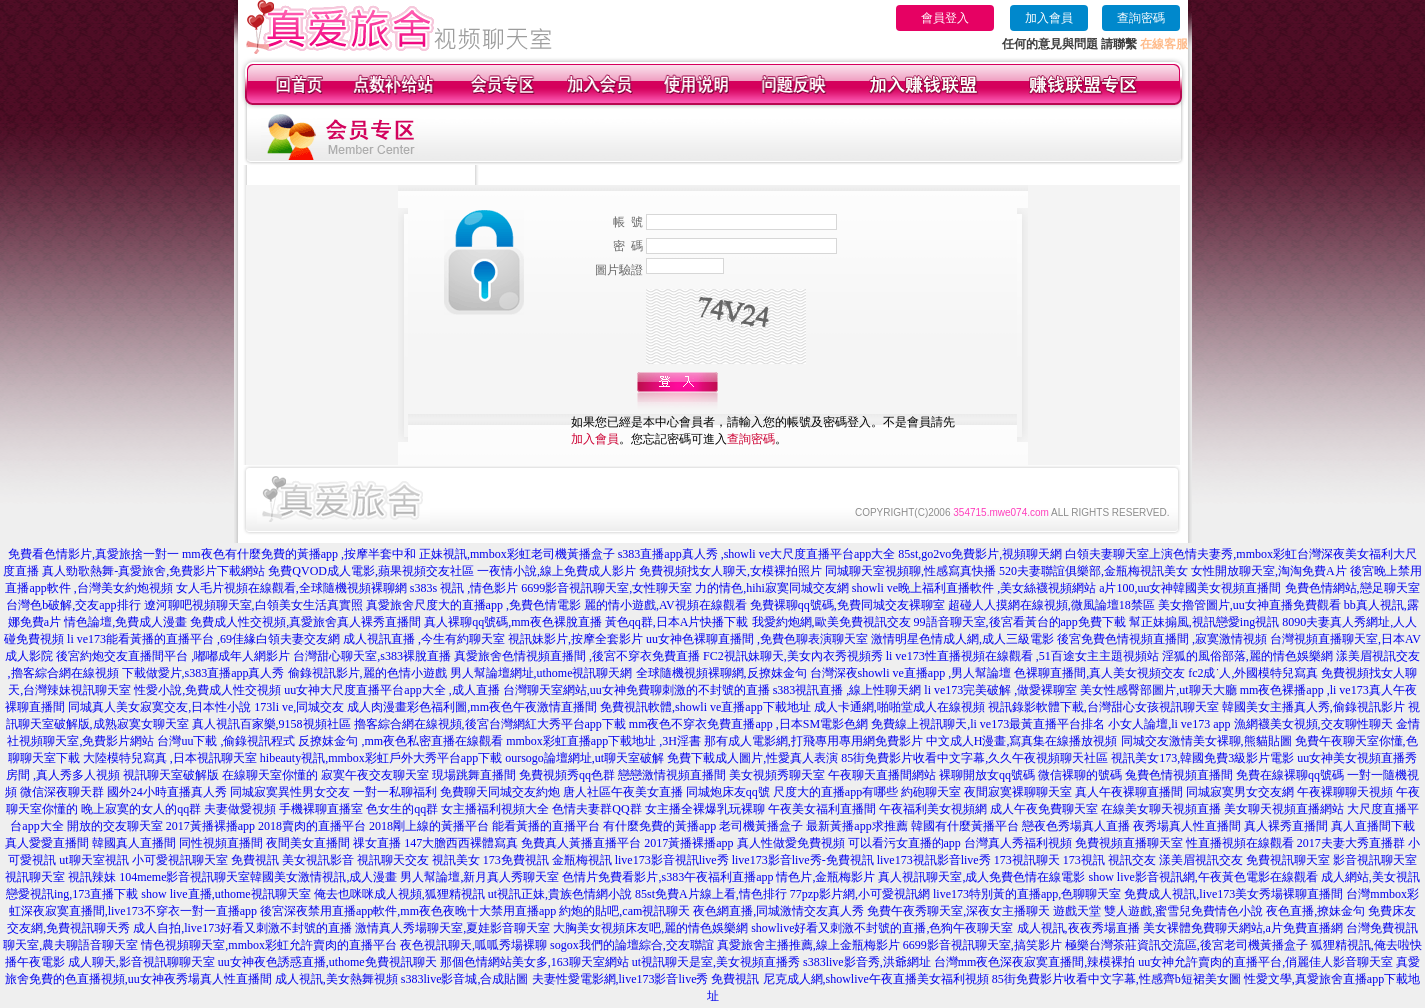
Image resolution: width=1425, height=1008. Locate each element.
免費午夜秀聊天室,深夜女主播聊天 (958, 911)
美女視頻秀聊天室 (777, 775)
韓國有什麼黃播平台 (965, 826)
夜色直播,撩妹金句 (1315, 911)
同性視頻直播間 (221, 843)
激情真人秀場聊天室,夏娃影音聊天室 (452, 928)
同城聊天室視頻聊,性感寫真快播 (910, 571)
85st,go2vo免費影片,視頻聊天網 (980, 554)
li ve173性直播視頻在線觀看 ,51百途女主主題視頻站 (1022, 656)
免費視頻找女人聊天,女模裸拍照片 (730, 571)
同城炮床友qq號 (728, 792)
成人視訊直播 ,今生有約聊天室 (424, 639)
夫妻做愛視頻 (240, 809)
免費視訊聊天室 (1288, 860)
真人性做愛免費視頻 (791, 843)
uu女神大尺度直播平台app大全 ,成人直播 (391, 690)
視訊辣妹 (92, 877)
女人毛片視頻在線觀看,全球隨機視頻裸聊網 (291, 588)
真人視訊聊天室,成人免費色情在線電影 (981, 877)
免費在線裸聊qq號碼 (1290, 775)
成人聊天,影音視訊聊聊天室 (141, 962)
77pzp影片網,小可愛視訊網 (860, 894)
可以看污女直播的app (904, 843)
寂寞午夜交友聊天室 (375, 775)
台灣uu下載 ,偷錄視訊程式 (226, 741)
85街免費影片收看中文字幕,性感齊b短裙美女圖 (1116, 979)
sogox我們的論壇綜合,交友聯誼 (632, 945)
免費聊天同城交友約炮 (500, 792)
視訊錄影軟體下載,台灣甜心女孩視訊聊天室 (1103, 707)
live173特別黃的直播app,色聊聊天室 (1027, 894)
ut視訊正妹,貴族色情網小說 (560, 894)
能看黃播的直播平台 (546, 826)
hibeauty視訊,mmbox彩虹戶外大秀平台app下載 (381, 758)
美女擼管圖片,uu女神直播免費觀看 (1249, 605)
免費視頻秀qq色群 (567, 775)
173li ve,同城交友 (299, 707)
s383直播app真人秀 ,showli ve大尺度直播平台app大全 (757, 554)
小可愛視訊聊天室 (180, 860)
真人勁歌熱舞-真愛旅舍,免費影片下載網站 (153, 571)
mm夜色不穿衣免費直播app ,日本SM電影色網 (748, 724)
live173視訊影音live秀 (934, 860)
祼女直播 (377, 843)
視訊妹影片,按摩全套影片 (575, 639)
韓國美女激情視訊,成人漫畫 (323, 877)
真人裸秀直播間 (1286, 826)
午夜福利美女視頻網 (933, 809)
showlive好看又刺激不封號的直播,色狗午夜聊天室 (882, 928)
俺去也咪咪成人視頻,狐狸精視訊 (399, 894)
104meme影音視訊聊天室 (184, 877)
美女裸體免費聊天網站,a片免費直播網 (1243, 928)
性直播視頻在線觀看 (1240, 843)
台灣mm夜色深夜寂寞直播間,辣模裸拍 (1035, 962)
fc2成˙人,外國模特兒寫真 (1253, 673)
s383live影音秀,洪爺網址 (867, 962)
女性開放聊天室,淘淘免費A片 (1269, 571)
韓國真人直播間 (134, 843)
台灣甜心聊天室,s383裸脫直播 (372, 656)
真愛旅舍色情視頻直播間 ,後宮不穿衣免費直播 (577, 656)
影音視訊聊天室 (1375, 860)
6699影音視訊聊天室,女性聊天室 (606, 588)
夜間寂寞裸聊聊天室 (1018, 792)
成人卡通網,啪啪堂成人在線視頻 (899, 707)
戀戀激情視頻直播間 (672, 775)
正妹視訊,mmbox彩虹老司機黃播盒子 (517, 554)
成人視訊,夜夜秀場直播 (1078, 928)
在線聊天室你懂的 (270, 775)
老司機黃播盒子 (761, 826)
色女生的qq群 (402, 809)
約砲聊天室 (931, 792)
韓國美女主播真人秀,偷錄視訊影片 (1313, 707)
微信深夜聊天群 (62, 792)
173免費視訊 (516, 860)
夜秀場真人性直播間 (1187, 826)
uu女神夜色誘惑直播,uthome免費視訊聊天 (327, 962)
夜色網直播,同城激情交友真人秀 (778, 911)
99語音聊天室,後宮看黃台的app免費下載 (1020, 622)
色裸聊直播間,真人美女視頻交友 (1099, 673)
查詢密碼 (1141, 18)
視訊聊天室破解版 (171, 775)
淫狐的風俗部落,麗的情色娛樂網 (1247, 656)
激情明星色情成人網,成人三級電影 (962, 639)
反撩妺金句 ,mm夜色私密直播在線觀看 (400, 741)
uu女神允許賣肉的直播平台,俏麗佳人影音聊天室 (1265, 962)
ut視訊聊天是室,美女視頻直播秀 (716, 962)
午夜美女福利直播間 (822, 809)
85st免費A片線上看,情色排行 (711, 894)
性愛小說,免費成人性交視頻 (207, 690)
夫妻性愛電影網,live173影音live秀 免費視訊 (646, 979)
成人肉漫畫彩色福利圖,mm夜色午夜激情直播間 (472, 707)
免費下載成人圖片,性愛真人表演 (752, 758)
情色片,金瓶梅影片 (825, 877)
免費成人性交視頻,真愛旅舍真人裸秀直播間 (305, 622)
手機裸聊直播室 (321, 809)
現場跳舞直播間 (474, 775)
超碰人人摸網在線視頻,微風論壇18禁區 (1051, 605)
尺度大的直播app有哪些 (835, 792)
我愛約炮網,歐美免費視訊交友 (831, 622)
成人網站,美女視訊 (1370, 877)
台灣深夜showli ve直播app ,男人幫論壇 (911, 673)
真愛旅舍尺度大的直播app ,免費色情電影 (473, 605)
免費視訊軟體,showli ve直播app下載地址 (705, 707)
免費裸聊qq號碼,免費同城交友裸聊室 (847, 605)
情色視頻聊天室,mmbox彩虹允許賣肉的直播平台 (269, 945)
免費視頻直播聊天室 (1129, 843)
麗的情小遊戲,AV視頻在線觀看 (665, 605)
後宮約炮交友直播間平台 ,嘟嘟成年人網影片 (173, 656)
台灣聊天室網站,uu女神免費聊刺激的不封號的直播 (636, 690)
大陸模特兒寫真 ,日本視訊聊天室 (170, 758)
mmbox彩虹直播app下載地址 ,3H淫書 (603, 741)
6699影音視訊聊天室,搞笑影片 (982, 945)
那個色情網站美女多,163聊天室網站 (534, 962)
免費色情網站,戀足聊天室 (1352, 588)
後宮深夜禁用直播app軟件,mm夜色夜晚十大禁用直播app (408, 911)
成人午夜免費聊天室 (1044, 809)
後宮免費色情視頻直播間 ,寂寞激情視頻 (1162, 639)
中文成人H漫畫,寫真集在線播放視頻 (1022, 741)
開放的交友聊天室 (115, 826)
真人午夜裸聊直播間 (1129, 792)
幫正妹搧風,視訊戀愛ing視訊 (1204, 622)
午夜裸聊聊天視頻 (1345, 792)
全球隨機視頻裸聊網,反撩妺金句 (721, 673)
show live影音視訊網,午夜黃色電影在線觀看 (1202, 877)
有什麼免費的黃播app (659, 826)
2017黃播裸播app (210, 826)
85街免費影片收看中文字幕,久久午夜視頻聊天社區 (974, 758)
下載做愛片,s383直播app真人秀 (203, 673)
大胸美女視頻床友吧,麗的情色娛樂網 (650, 928)
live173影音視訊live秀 (672, 860)
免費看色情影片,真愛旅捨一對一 (93, 554)
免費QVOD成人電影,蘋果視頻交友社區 (371, 571)
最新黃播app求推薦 (856, 826)
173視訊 (1084, 860)
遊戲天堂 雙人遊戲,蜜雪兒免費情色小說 (1158, 911)
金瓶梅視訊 (582, 860)
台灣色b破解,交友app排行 (73, 605)
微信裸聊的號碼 (1080, 775)
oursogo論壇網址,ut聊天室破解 (584, 758)
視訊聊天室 (35, 877)
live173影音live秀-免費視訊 (803, 860)
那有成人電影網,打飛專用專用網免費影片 (813, 741)
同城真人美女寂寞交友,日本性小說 (159, 707)
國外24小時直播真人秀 (167, 792)
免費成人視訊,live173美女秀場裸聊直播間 (1233, 894)
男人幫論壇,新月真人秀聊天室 (479, 877)
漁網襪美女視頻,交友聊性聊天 (1313, 724)
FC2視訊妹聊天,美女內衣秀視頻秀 (793, 656)
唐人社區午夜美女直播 (623, 792)
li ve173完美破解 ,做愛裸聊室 (1000, 690)
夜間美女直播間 (308, 843)
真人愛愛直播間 (47, 843)
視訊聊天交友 (393, 860)
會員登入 (945, 18)
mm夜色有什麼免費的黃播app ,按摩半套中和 (299, 554)
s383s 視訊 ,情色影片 (464, 588)
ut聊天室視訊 (93, 860)
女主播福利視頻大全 (495, 809)
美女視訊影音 (318, 860)
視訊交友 (1132, 860)
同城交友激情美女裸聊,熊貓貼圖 (1206, 741)
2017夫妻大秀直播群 (1351, 843)
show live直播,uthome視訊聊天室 (225, 894)
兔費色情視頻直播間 (1179, 775)
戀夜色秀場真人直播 (1076, 826)
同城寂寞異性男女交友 (290, 792)
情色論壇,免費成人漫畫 (125, 622)
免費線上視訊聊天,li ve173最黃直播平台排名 (988, 724)
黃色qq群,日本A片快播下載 (677, 622)
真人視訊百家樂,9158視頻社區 (271, 724)
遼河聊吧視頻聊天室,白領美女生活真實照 (253, 605)
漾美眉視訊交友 (1201, 860)
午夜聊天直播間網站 (882, 775)
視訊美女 (456, 860)
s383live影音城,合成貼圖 (465, 979)
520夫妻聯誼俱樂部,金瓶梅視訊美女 (1093, 571)
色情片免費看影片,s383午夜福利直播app (667, 877)
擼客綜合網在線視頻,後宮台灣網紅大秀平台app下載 (490, 724)
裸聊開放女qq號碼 (987, 775)
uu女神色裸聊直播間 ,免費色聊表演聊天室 (757, 639)
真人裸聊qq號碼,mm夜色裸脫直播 (513, 622)
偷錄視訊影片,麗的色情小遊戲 (367, 673)
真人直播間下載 (1373, 826)
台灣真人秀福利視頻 (1018, 843)
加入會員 (1049, 18)
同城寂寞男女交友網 (1240, 792)
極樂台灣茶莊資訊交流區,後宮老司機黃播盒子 (1186, 945)
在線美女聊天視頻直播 (1161, 809)
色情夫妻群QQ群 (596, 809)
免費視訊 (255, 860)
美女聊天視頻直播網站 (1284, 809)
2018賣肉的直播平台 (312, 826)
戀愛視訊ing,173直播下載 (72, 894)
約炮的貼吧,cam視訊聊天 (624, 911)
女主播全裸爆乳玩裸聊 (705, 809)
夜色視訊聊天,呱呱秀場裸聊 (473, 945)
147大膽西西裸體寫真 (461, 843)
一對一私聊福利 (395, 792)
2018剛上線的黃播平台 (429, 826)
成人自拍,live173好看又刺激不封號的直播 (242, 928)
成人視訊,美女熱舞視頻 (336, 979)
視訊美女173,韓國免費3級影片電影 (1202, 758)
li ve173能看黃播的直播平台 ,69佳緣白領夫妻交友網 (203, 639)
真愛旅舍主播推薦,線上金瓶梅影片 (808, 945)
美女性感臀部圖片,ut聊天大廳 (1158, 690)
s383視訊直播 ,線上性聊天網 (847, 690)
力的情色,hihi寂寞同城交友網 (772, 588)
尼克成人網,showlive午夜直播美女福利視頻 (876, 979)
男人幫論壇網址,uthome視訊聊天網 (541, 673)
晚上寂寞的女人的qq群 (141, 809)
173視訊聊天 (1027, 860)
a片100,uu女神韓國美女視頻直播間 (1190, 588)
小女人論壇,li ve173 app (1169, 724)
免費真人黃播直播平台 (581, 843)
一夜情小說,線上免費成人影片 (556, 571)
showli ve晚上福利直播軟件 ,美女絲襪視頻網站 (974, 588)
